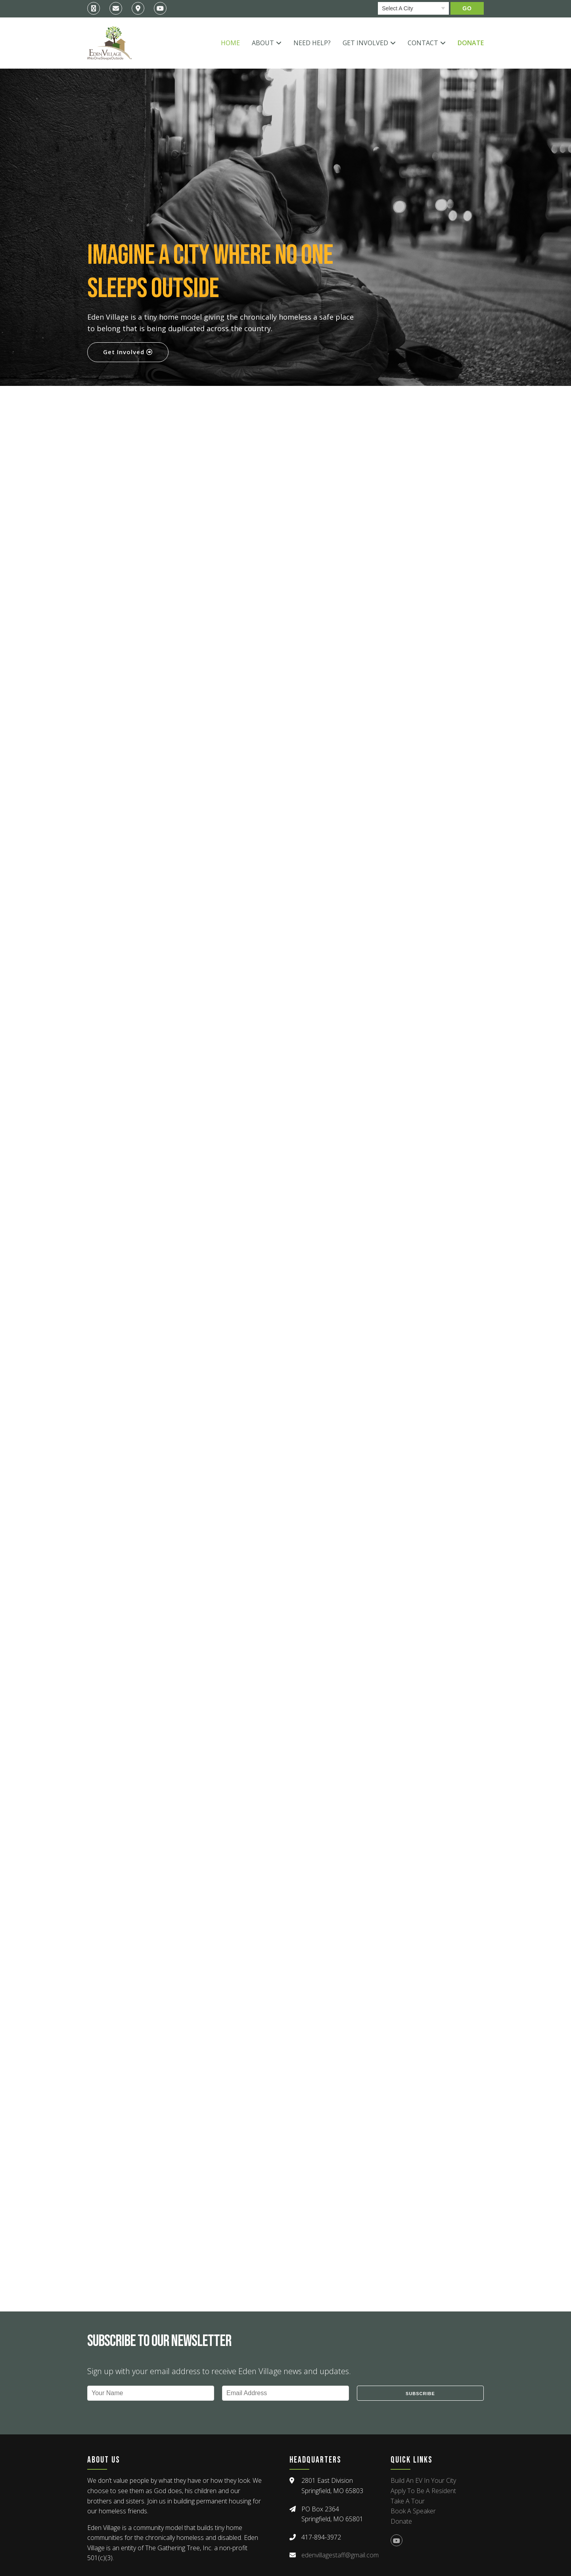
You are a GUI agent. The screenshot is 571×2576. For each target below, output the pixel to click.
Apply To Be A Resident (423, 2490)
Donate (471, 42)
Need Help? (312, 42)
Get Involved (365, 42)
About (263, 42)
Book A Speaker (413, 2511)
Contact (423, 42)
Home (230, 42)
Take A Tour (408, 2501)
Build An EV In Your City (423, 2480)
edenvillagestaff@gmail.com (340, 2555)
